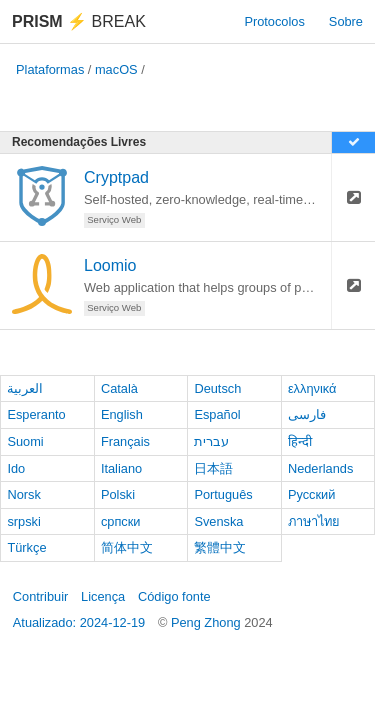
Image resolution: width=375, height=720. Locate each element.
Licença (103, 596)
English (122, 414)
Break (79, 21)
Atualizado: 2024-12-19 (79, 622)
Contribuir (40, 596)
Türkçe (26, 547)
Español (217, 414)
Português (223, 494)
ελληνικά (312, 388)
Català (119, 388)
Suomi (25, 441)
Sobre (346, 21)
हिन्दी (300, 441)
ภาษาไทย (314, 521)
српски (121, 521)
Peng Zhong (207, 622)
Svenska (218, 521)
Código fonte (174, 596)
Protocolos (274, 21)
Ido (16, 468)
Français (125, 441)
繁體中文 (220, 547)
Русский (311, 494)
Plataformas (50, 69)
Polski (118, 494)
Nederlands (320, 468)
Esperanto (36, 414)
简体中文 (127, 547)
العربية (25, 388)
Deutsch (217, 388)
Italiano (121, 468)
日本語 (213, 468)
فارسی (307, 414)
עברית (211, 441)
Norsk (23, 494)
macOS (116, 69)
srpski (23, 521)
